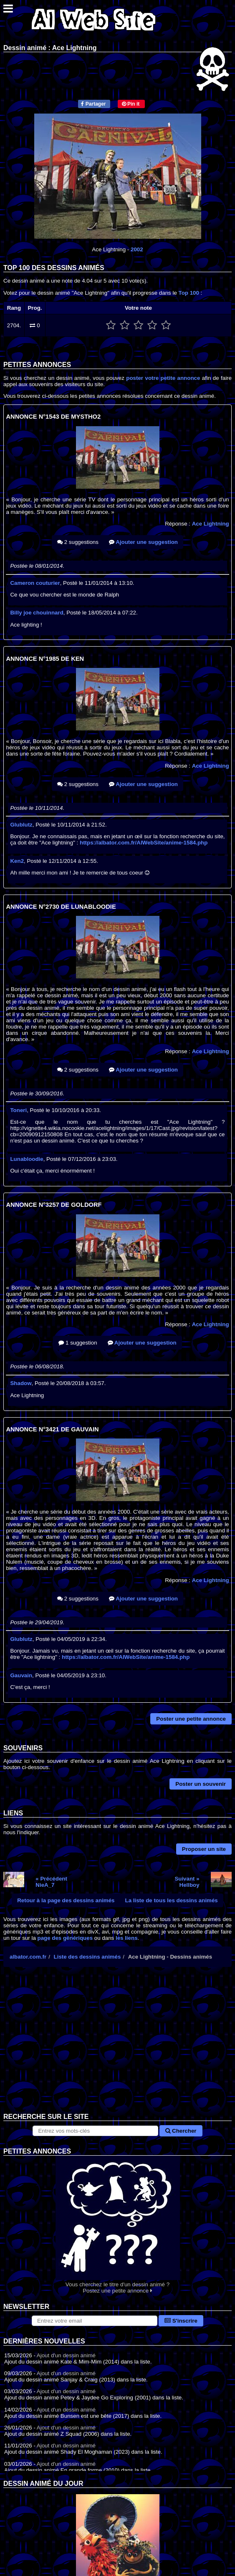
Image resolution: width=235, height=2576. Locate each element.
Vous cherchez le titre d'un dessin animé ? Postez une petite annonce (117, 2225)
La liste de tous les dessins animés (171, 1900)
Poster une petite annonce (191, 1719)
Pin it (131, 104)
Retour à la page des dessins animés (65, 1900)
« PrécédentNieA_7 (51, 1882)
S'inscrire (180, 2321)
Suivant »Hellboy (186, 1882)
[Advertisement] (117, 2046)
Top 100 (189, 293)
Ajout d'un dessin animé (66, 2355)
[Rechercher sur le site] (95, 2131)
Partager (93, 104)
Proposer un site (204, 1849)
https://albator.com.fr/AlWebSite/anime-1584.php (143, 842)
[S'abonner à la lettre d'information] (94, 2321)
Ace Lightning (210, 524)
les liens (127, 1938)
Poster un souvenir (200, 1784)
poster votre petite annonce (163, 378)
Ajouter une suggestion (143, 542)
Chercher (180, 2131)
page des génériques (65, 1938)
